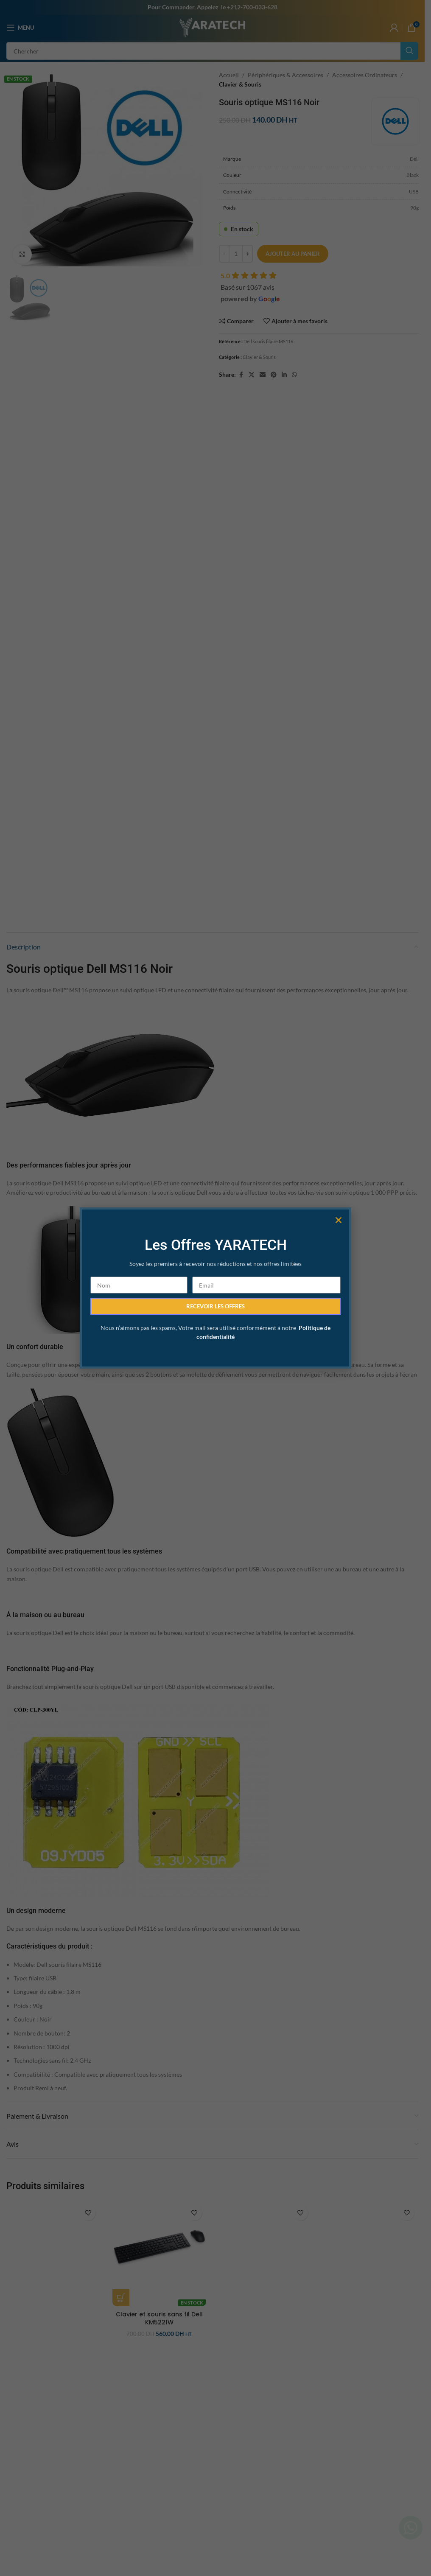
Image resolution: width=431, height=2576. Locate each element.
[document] (215, 1288)
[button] (338, 1180)
